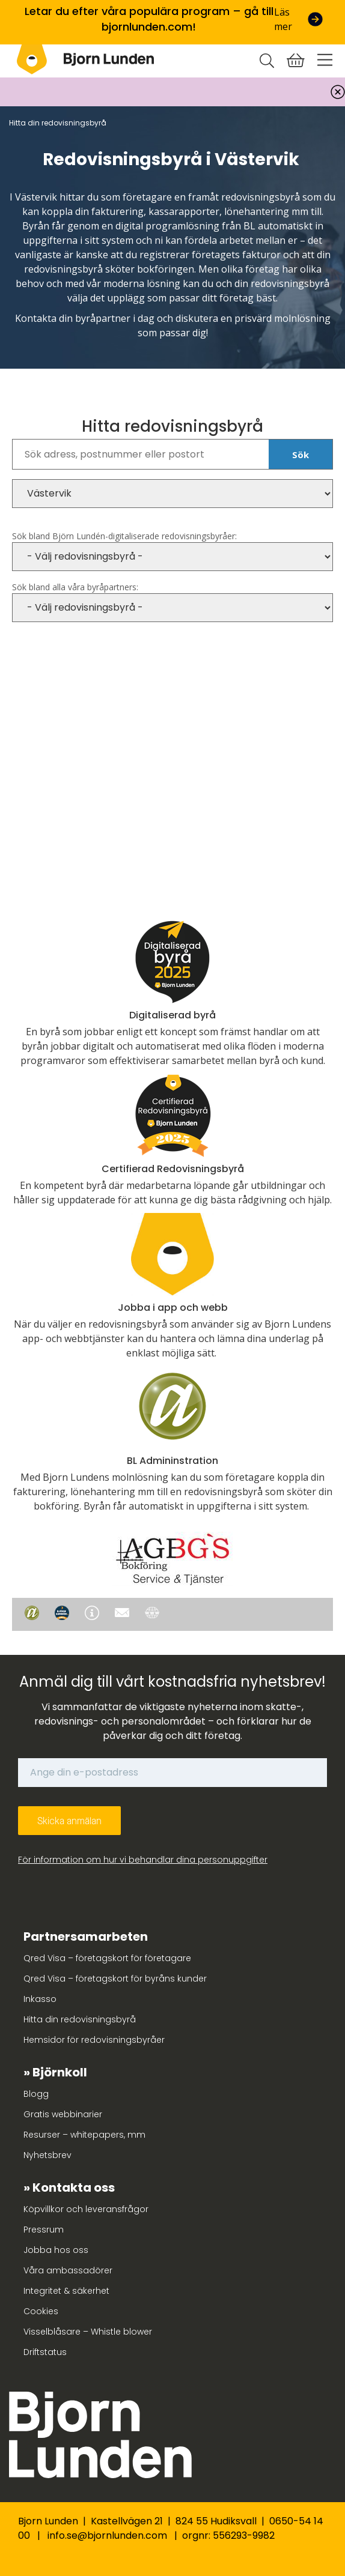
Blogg (36, 2094)
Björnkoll (59, 2072)
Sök (300, 455)
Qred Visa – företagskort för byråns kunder (115, 1979)
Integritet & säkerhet (66, 2291)
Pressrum (43, 2230)
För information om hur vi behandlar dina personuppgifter (142, 1860)
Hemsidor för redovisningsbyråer (94, 2040)
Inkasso (39, 1999)
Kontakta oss (73, 2187)
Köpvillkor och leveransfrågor (85, 2209)
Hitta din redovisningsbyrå (79, 2019)
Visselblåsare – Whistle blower (87, 2332)
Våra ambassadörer (67, 2270)
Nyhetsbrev (47, 2155)
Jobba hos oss (55, 2250)
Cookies (40, 2311)
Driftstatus (45, 2352)
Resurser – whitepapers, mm (84, 2135)
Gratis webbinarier (62, 2114)
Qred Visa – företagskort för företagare (107, 1958)
